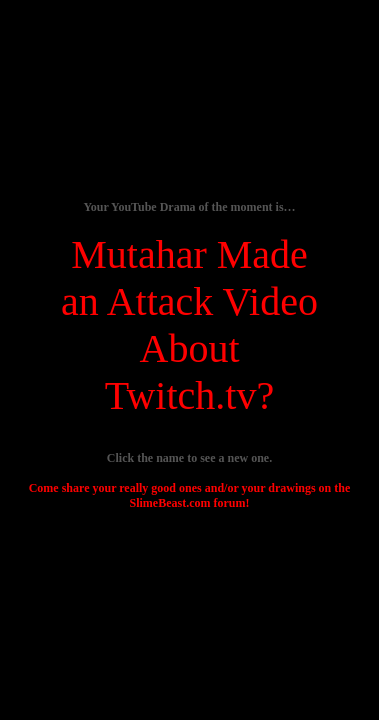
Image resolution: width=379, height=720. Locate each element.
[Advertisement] (190, 522)
